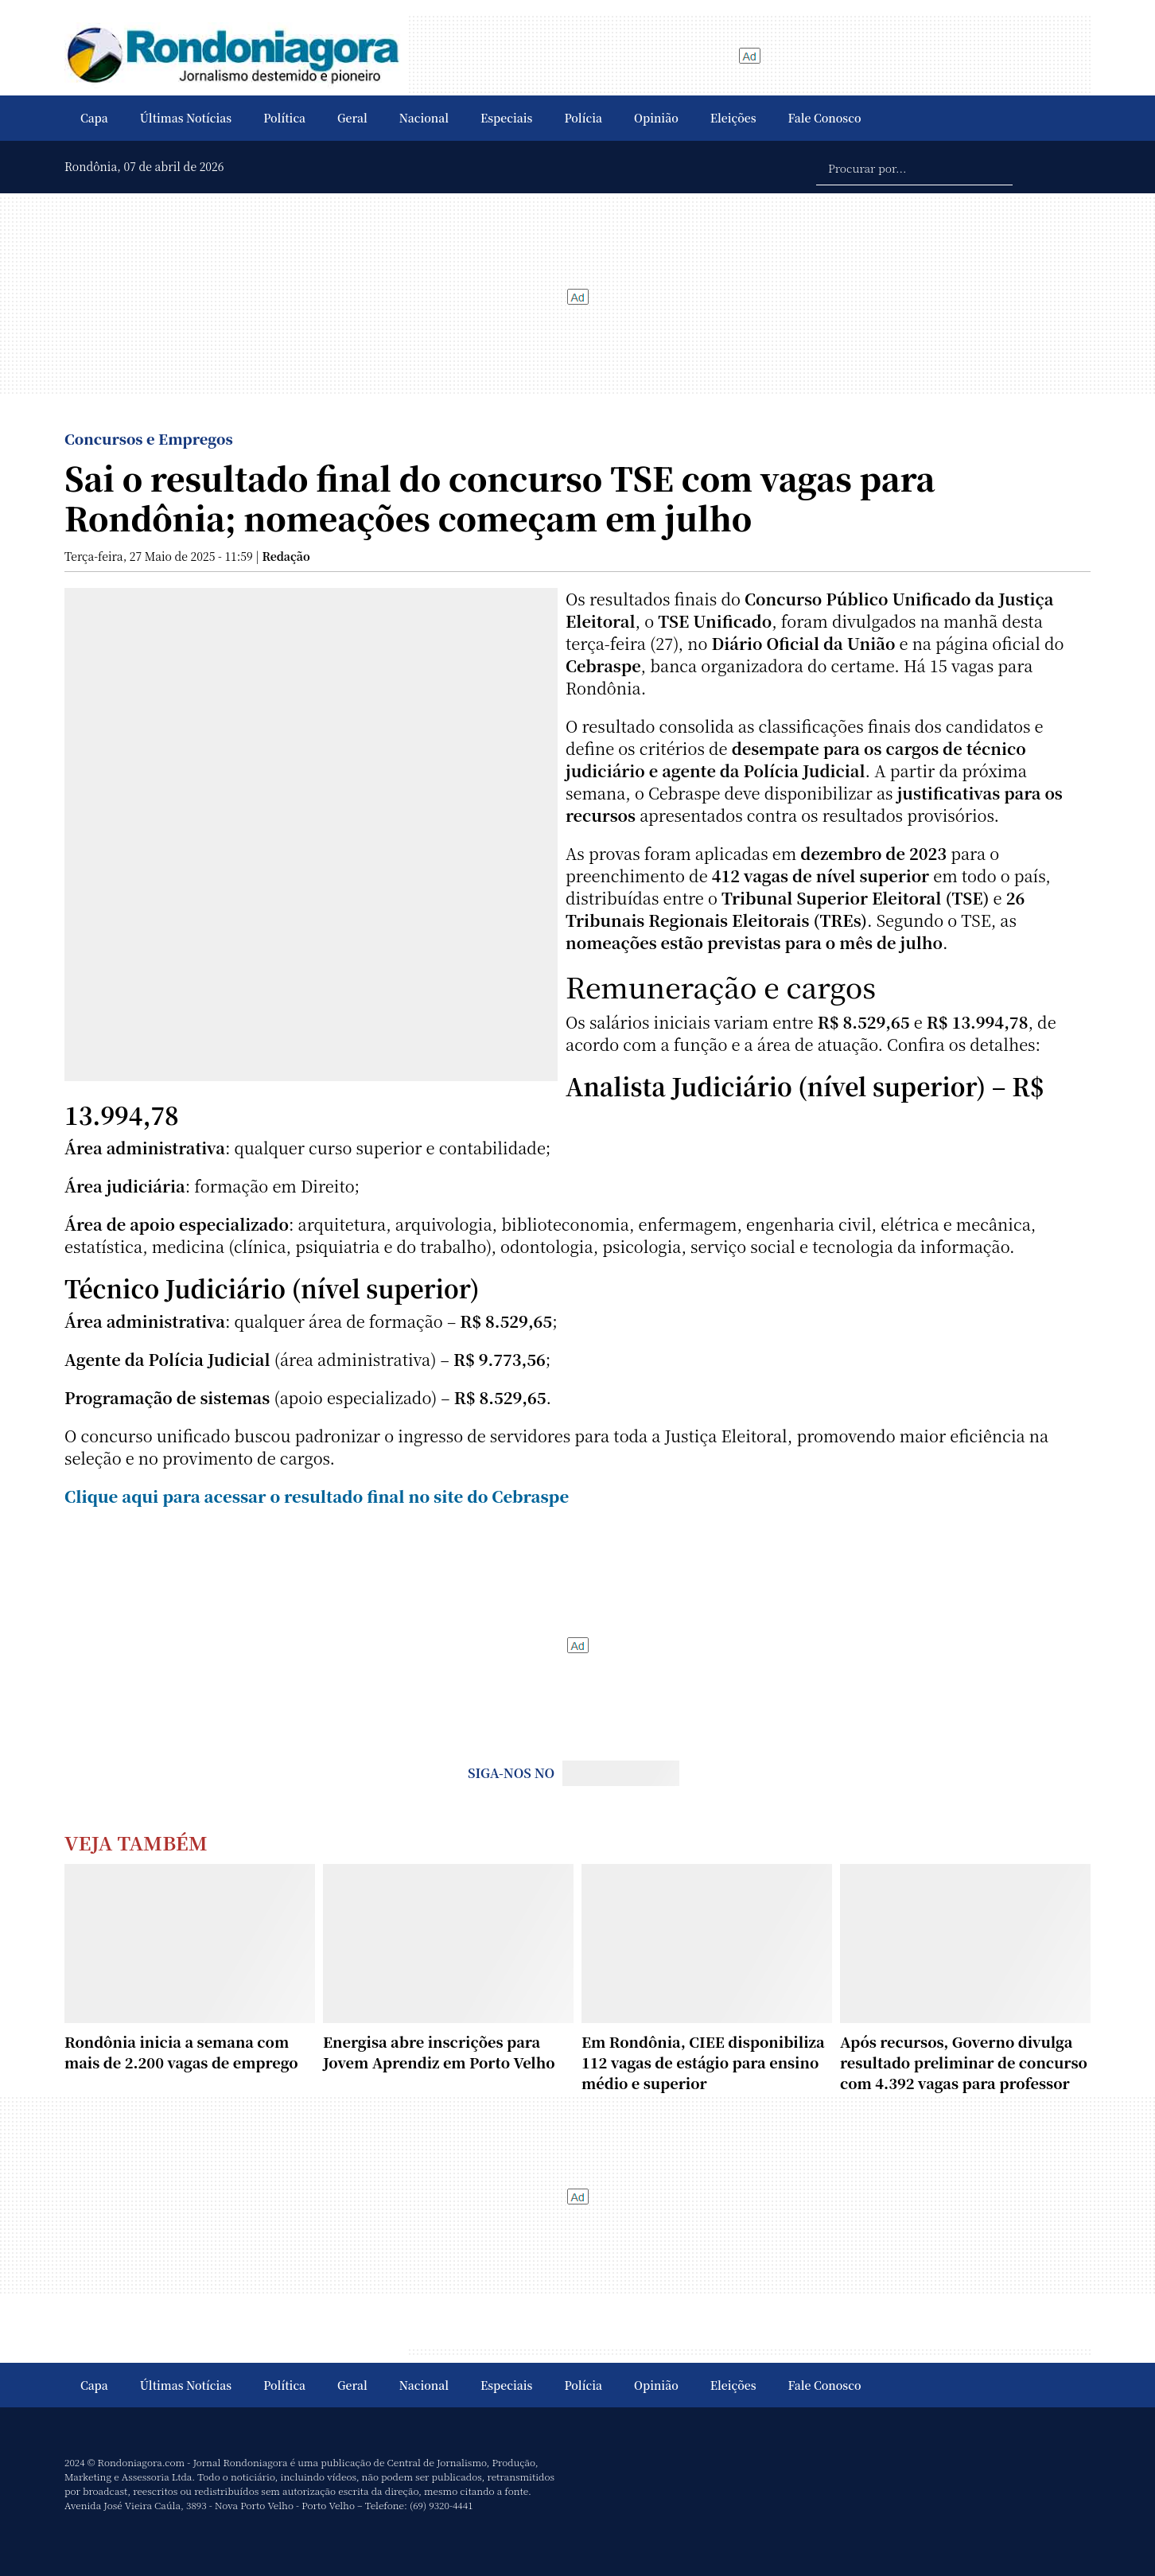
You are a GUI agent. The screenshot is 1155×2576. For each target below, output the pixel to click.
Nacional (424, 118)
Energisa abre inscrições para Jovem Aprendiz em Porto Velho (439, 2051)
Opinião (656, 118)
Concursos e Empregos (148, 438)
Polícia (583, 118)
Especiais (506, 118)
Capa (94, 118)
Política (284, 118)
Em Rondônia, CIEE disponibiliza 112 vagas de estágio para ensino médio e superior (703, 2062)
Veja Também (136, 1842)
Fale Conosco (824, 118)
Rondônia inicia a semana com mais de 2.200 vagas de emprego (181, 2051)
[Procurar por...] (914, 167)
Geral (352, 118)
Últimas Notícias (185, 118)
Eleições (733, 118)
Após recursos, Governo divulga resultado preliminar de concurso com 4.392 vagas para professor (963, 2062)
